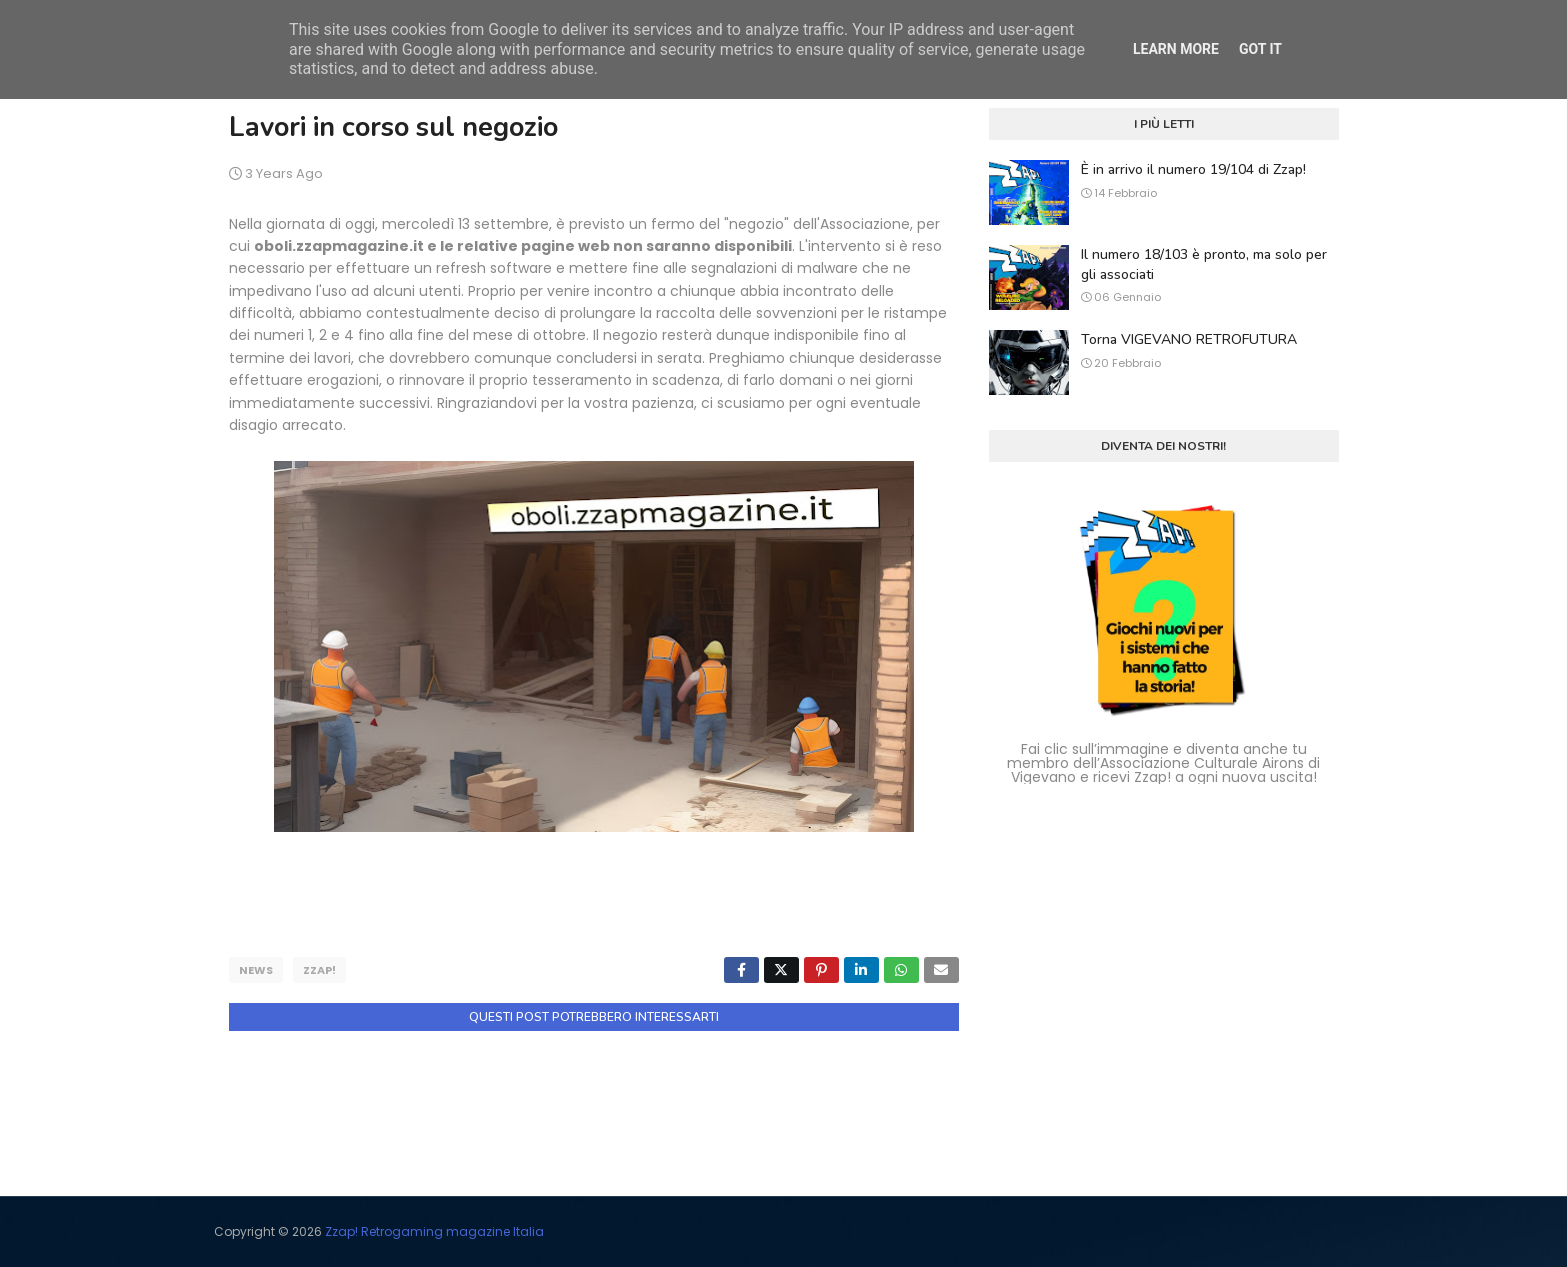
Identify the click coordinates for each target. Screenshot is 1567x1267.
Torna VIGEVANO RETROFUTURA (1189, 339)
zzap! (319, 970)
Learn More (1176, 49)
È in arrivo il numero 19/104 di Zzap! (1193, 169)
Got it (1260, 49)
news (256, 970)
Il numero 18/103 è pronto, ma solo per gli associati (1204, 264)
